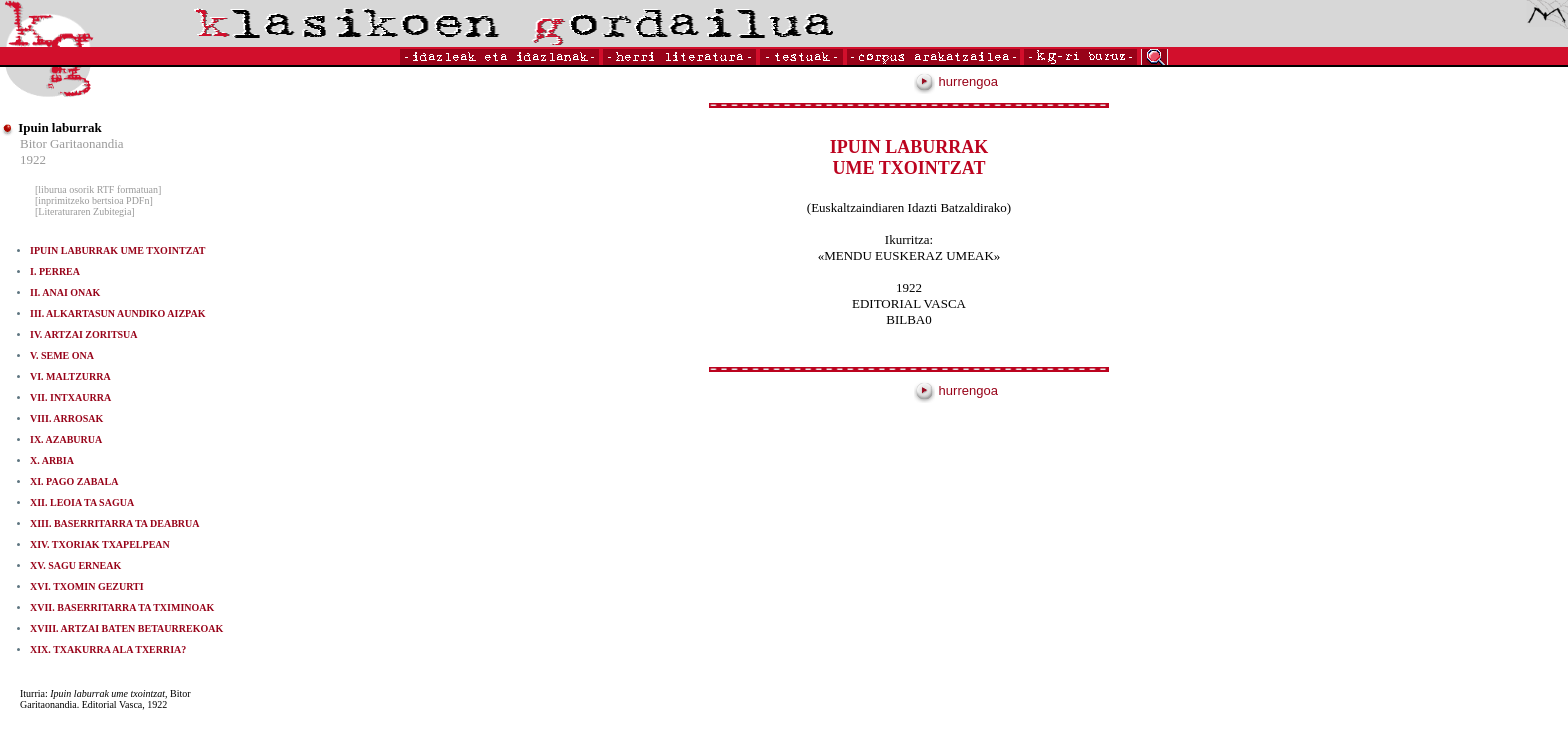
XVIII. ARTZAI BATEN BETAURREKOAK (126, 628)
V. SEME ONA (62, 355)
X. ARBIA (52, 460)
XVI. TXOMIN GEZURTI (87, 586)
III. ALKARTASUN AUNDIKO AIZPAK (117, 313)
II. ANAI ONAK (65, 292)
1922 (33, 159)
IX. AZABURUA (66, 439)
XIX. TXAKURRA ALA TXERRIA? (108, 649)
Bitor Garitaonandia (72, 143)
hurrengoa (956, 81)
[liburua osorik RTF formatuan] (98, 189)
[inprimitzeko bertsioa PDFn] (94, 200)
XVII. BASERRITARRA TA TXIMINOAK (122, 607)
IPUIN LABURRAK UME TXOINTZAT (117, 250)
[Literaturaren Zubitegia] (85, 211)
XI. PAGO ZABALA (74, 481)
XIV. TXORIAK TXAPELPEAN (100, 544)
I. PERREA (55, 271)
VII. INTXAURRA (70, 397)
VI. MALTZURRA (70, 376)
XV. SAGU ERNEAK (75, 565)
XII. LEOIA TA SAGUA (82, 502)
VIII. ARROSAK (66, 418)
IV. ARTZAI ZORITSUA (84, 334)
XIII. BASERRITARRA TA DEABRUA (114, 523)
